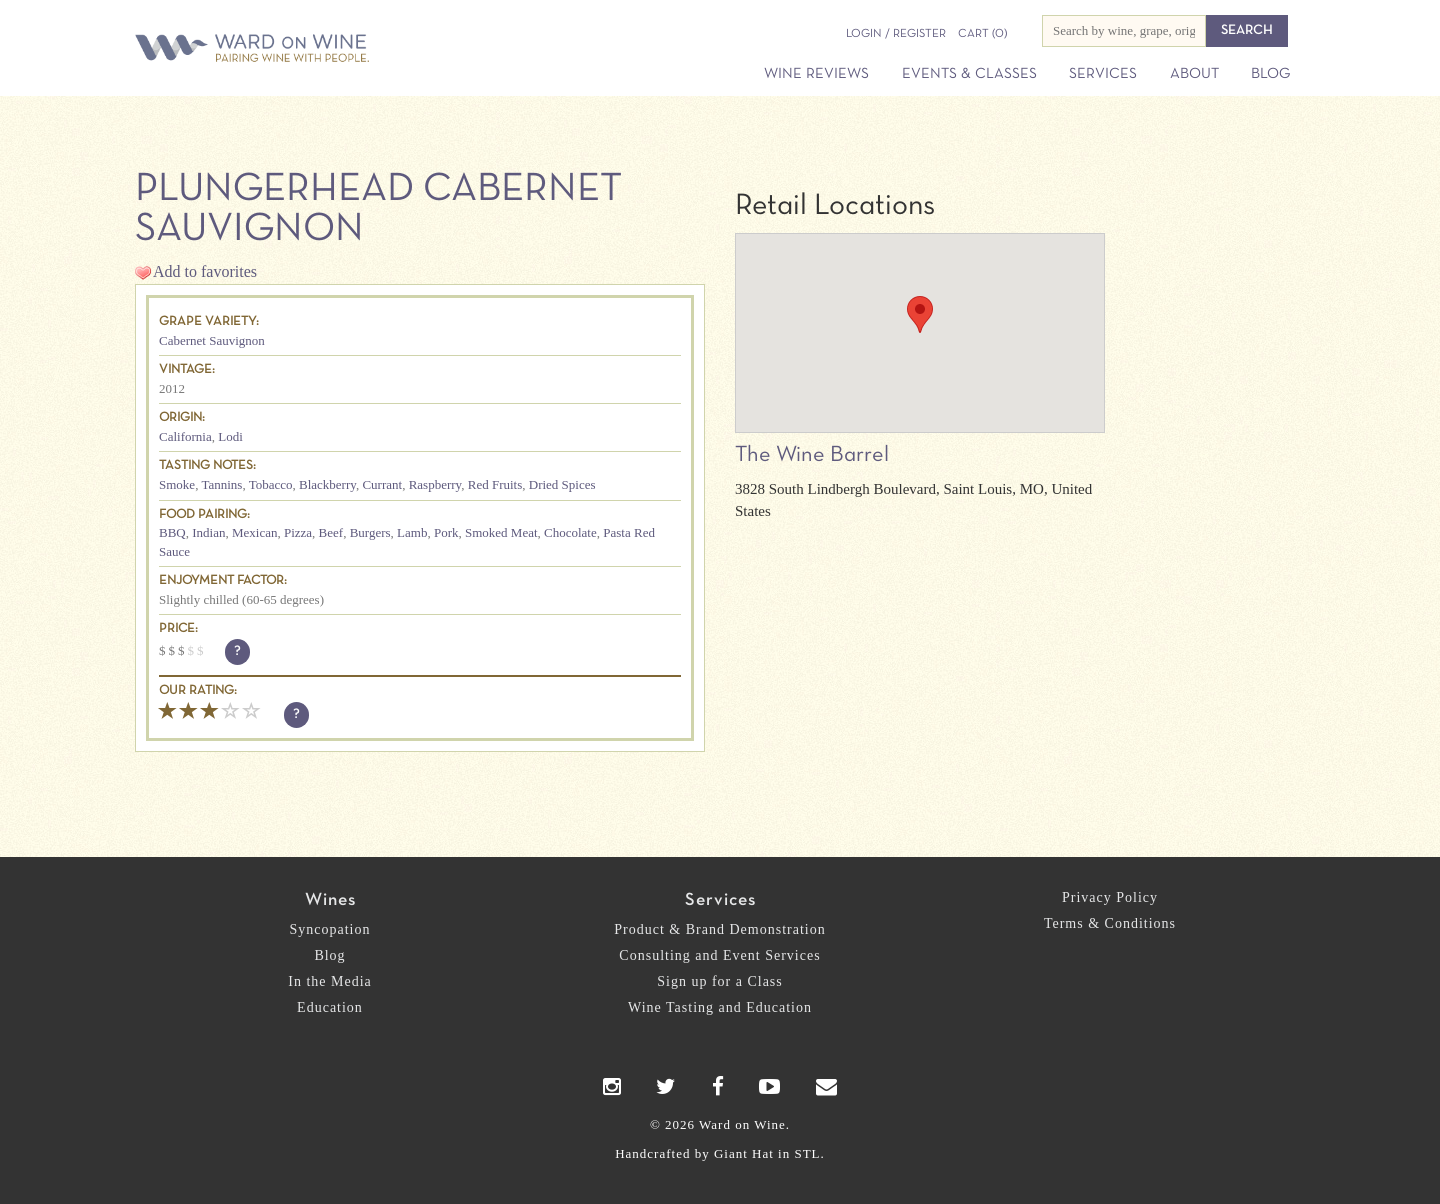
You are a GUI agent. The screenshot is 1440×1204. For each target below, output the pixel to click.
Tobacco (271, 484)
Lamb (412, 532)
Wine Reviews (816, 74)
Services (1103, 74)
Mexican (254, 532)
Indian (208, 532)
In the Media (330, 981)
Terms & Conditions (1110, 923)
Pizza (298, 532)
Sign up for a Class (720, 981)
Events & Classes (969, 74)
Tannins (221, 484)
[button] (920, 314)
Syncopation (330, 929)
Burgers (370, 532)
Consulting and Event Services (719, 955)
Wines (330, 900)
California (185, 436)
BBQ (172, 532)
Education (330, 1007)
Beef (331, 532)
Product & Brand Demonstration (719, 929)
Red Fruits (495, 484)
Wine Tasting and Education (720, 1007)
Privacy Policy (1110, 897)
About (1194, 74)
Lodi (230, 436)
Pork (446, 532)
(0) (982, 34)
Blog (1270, 74)
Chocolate (570, 532)
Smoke (177, 484)
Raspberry (435, 484)
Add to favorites (205, 271)
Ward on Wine (322, 49)
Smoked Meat (501, 532)
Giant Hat (744, 1153)
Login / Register (896, 34)
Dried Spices (562, 484)
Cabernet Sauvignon (212, 340)
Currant (382, 484)
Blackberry (327, 484)
